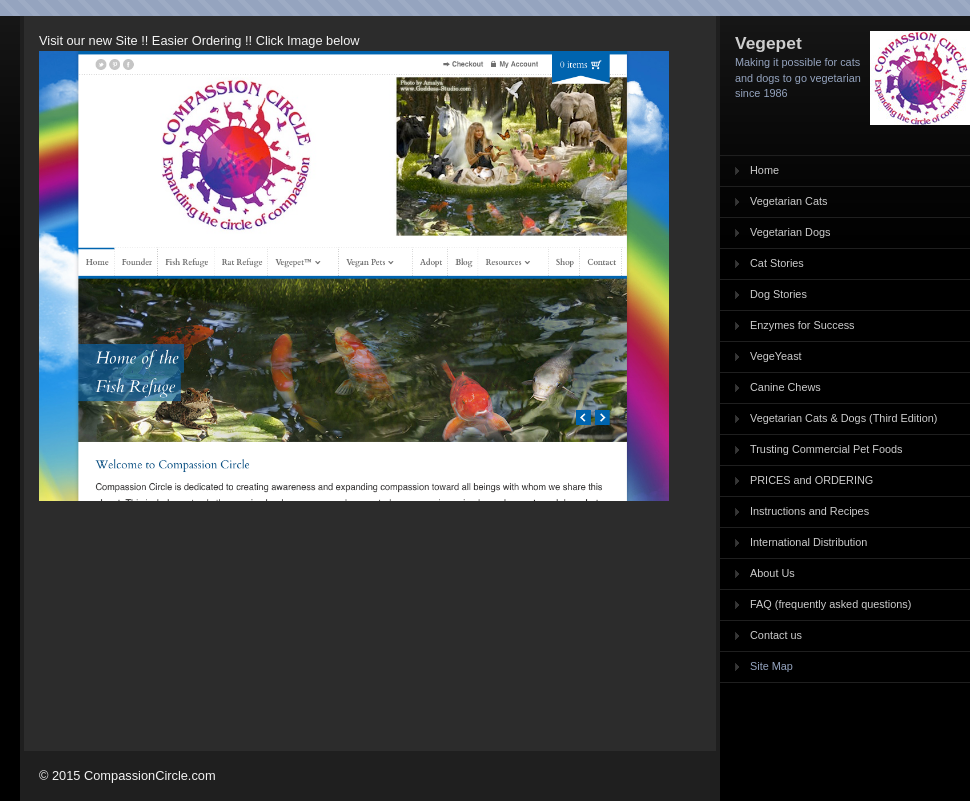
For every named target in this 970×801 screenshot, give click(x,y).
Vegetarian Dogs (790, 232)
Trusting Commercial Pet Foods (826, 449)
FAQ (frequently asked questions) (830, 604)
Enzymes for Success (802, 325)
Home (764, 170)
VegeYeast (776, 356)
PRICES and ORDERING (811, 480)
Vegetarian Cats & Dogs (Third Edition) (843, 418)
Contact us (776, 635)
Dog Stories (778, 294)
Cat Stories (777, 263)
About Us (772, 573)
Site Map (771, 666)
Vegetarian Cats (788, 201)
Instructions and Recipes (809, 511)
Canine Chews (785, 387)
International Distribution (808, 542)
